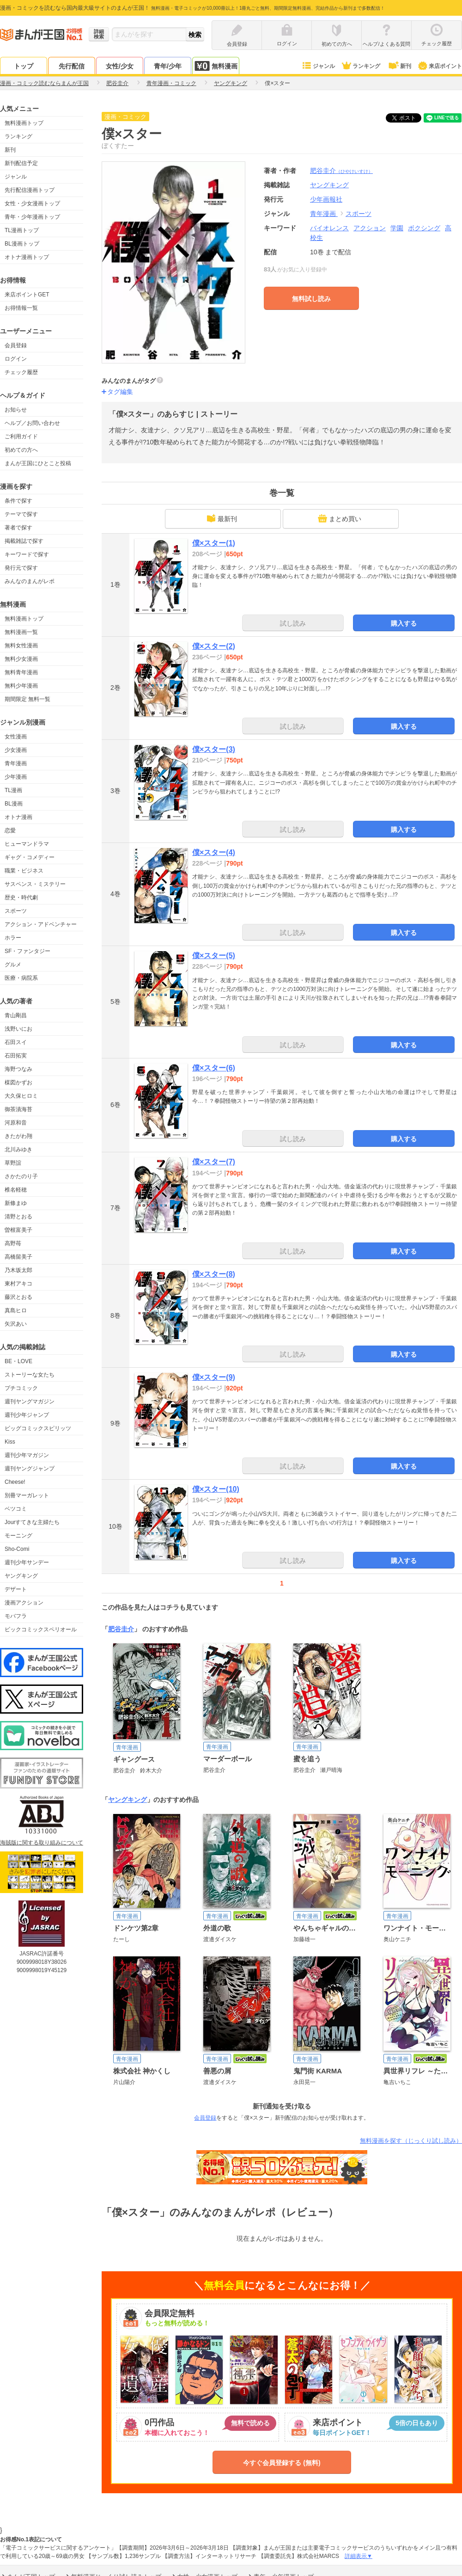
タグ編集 (120, 391)
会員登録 (16, 345)
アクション (369, 228)
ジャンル (318, 66)
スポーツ (16, 911)
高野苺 (13, 1243)
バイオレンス (329, 228)
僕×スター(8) (213, 1274)
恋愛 (10, 830)
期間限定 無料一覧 (27, 699)
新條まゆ (16, 1203)
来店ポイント (439, 66)
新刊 (399, 66)
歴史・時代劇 (21, 897)
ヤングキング (21, 1576)
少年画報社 (326, 199)
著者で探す (18, 527)
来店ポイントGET (27, 294)
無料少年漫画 (21, 685)
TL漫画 (13, 790)
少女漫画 (16, 750)
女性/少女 (120, 66)
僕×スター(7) (213, 1162)
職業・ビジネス (24, 870)
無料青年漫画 (21, 672)
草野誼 (13, 1163)
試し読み (293, 623)
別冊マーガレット (27, 1495)
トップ (23, 66)
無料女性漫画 (21, 645)
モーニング (18, 1535)
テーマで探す (21, 514)
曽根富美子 (18, 1230)
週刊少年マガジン (27, 1455)
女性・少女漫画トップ (32, 203)
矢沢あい (16, 1324)
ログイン (16, 359)
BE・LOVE (18, 1361)
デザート (16, 1589)
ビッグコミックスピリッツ (38, 1428)
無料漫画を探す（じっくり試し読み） (411, 2140)
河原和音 (16, 1122)
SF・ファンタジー (27, 951)
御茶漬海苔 (18, 1109)
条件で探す (18, 501)
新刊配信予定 (21, 163)
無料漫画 (215, 66)
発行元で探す (21, 568)
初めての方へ (21, 450)
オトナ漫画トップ (27, 257)
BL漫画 (14, 803)
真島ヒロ (16, 1310)
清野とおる (18, 1216)
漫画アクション (24, 1602)
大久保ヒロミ (21, 1096)
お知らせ (16, 409)
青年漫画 (16, 763)
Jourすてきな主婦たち (32, 1522)
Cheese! (15, 1482)
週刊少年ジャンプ (27, 1415)
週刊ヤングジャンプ (30, 1468)
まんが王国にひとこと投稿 (38, 463)
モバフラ (16, 1616)
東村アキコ (18, 1283)
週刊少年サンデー (27, 1562)
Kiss (10, 1442)
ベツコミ (16, 1509)
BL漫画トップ (22, 243)
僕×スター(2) (213, 646)
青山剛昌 (16, 1015)
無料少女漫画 (21, 659)
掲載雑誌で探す (24, 541)
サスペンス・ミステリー (35, 884)
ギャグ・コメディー (30, 857)
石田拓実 (16, 1055)
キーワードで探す (27, 554)
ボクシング (424, 228)
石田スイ (16, 1042)
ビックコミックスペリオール (41, 1629)
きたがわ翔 (18, 1136)
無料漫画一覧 (21, 632)
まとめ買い (339, 518)
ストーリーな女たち (30, 1374)
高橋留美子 (18, 1257)
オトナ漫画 (18, 817)
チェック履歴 (21, 372)
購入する (404, 623)
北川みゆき (18, 1149)
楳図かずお (18, 1082)
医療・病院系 (21, 978)
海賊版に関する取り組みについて (41, 1842)
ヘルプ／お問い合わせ (32, 423)
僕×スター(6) (213, 1068)
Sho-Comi (17, 1549)
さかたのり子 (21, 1176)
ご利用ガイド (21, 436)
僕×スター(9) (213, 1377)
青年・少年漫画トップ (32, 217)
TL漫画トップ (22, 230)
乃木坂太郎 (18, 1270)
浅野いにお (18, 1029)
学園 (396, 228)
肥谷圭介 (341, 170)
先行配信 (72, 66)
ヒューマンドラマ (27, 844)
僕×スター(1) (213, 543)
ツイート (408, 118)
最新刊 (222, 518)
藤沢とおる (18, 1297)
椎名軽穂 (16, 1190)
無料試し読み (311, 298)
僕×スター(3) (213, 749)
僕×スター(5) (213, 955)
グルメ (13, 964)
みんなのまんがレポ (30, 581)
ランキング (360, 66)
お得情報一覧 (21, 308)
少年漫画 (16, 777)
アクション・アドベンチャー (41, 924)
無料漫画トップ (24, 123)
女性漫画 (16, 736)
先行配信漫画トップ (30, 190)
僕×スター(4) (213, 852)
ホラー (13, 937)
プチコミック (21, 1388)
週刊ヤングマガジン (30, 1401)
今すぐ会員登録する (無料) (281, 2462)
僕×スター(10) (215, 1489)
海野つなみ (18, 1069)
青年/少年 (168, 66)
